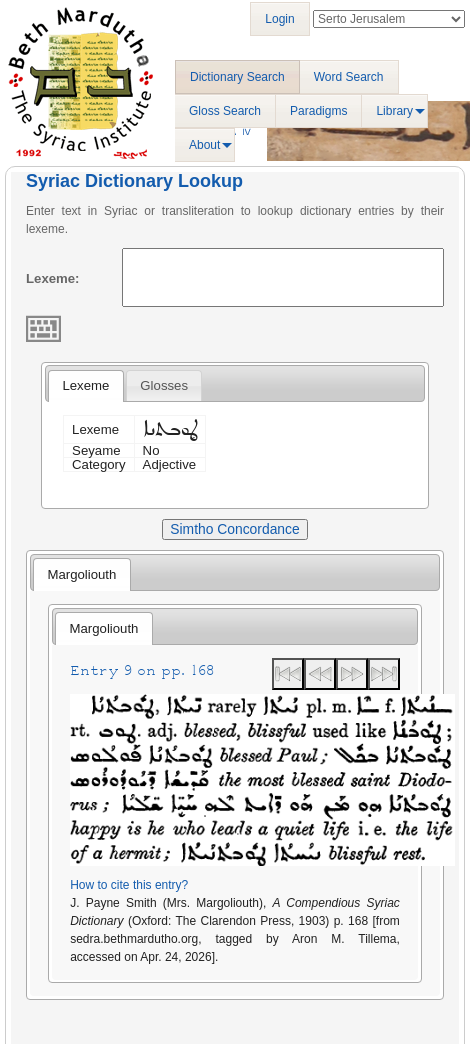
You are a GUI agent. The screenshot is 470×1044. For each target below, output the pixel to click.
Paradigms (318, 111)
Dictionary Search (237, 77)
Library (394, 111)
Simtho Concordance (234, 529)
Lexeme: (53, 278)
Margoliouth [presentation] (81, 574)
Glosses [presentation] (164, 385)
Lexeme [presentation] (85, 385)
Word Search (349, 77)
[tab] (85, 386)
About (204, 145)
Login (279, 19)
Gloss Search (225, 111)
